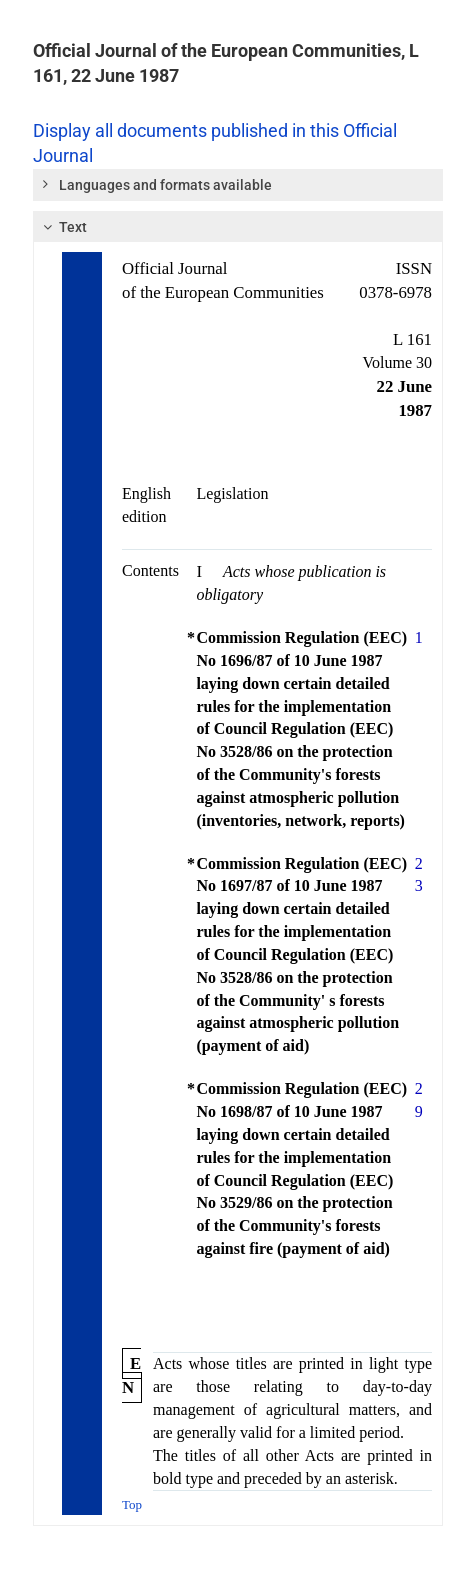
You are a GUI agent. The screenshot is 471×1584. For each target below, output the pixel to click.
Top (132, 1504)
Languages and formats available (156, 184)
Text (62, 227)
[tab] (238, 185)
